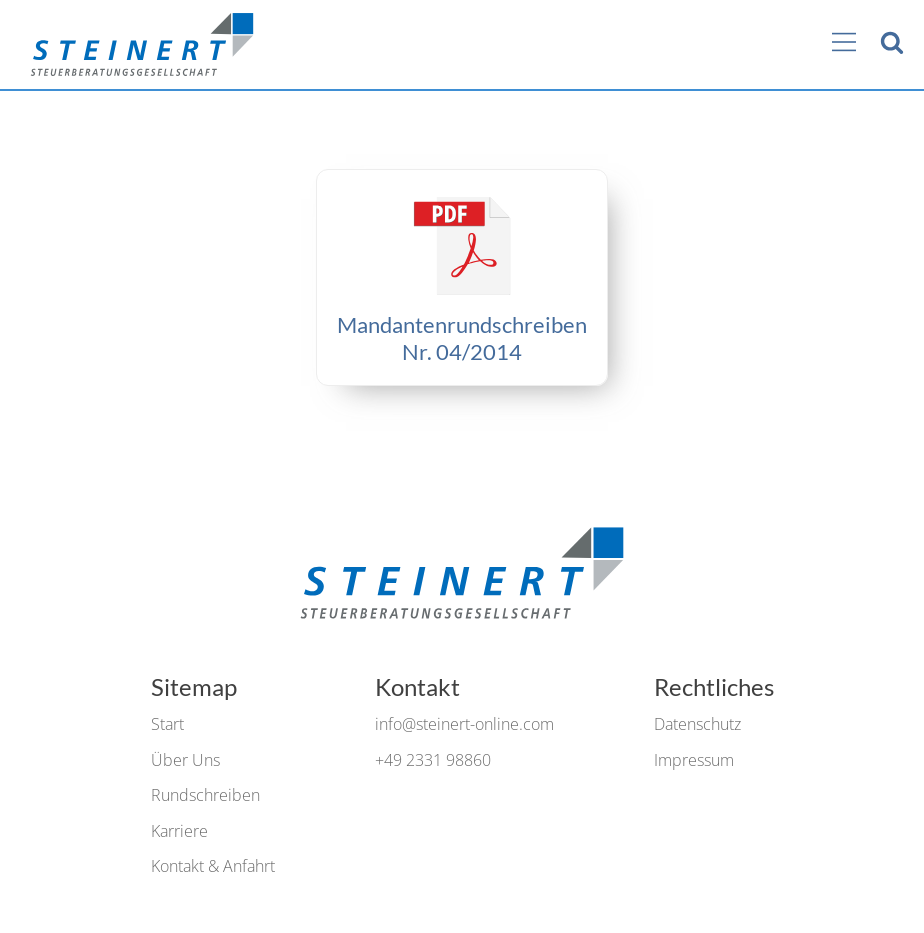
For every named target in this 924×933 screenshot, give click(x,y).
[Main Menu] (844, 44)
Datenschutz (697, 724)
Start (167, 724)
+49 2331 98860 (433, 760)
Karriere (179, 831)
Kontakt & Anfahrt (213, 866)
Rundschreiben (205, 795)
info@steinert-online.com (464, 724)
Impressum (694, 760)
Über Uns (185, 760)
